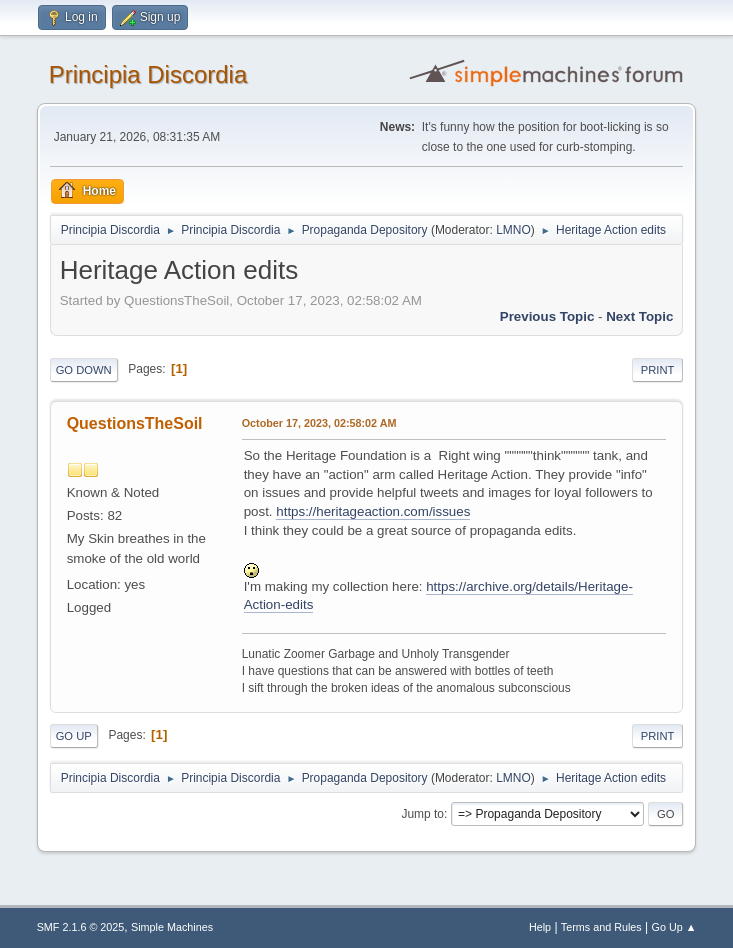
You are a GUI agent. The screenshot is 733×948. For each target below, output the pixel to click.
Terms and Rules (601, 927)
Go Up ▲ (674, 927)
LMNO (513, 230)
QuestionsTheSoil (135, 423)
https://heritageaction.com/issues (373, 511)
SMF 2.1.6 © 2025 (81, 927)
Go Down (84, 370)
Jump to (422, 814)
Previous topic (547, 316)
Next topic (639, 316)
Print (658, 370)
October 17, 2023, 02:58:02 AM (319, 423)
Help (540, 927)
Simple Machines (172, 927)
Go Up (74, 736)
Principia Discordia (148, 74)
